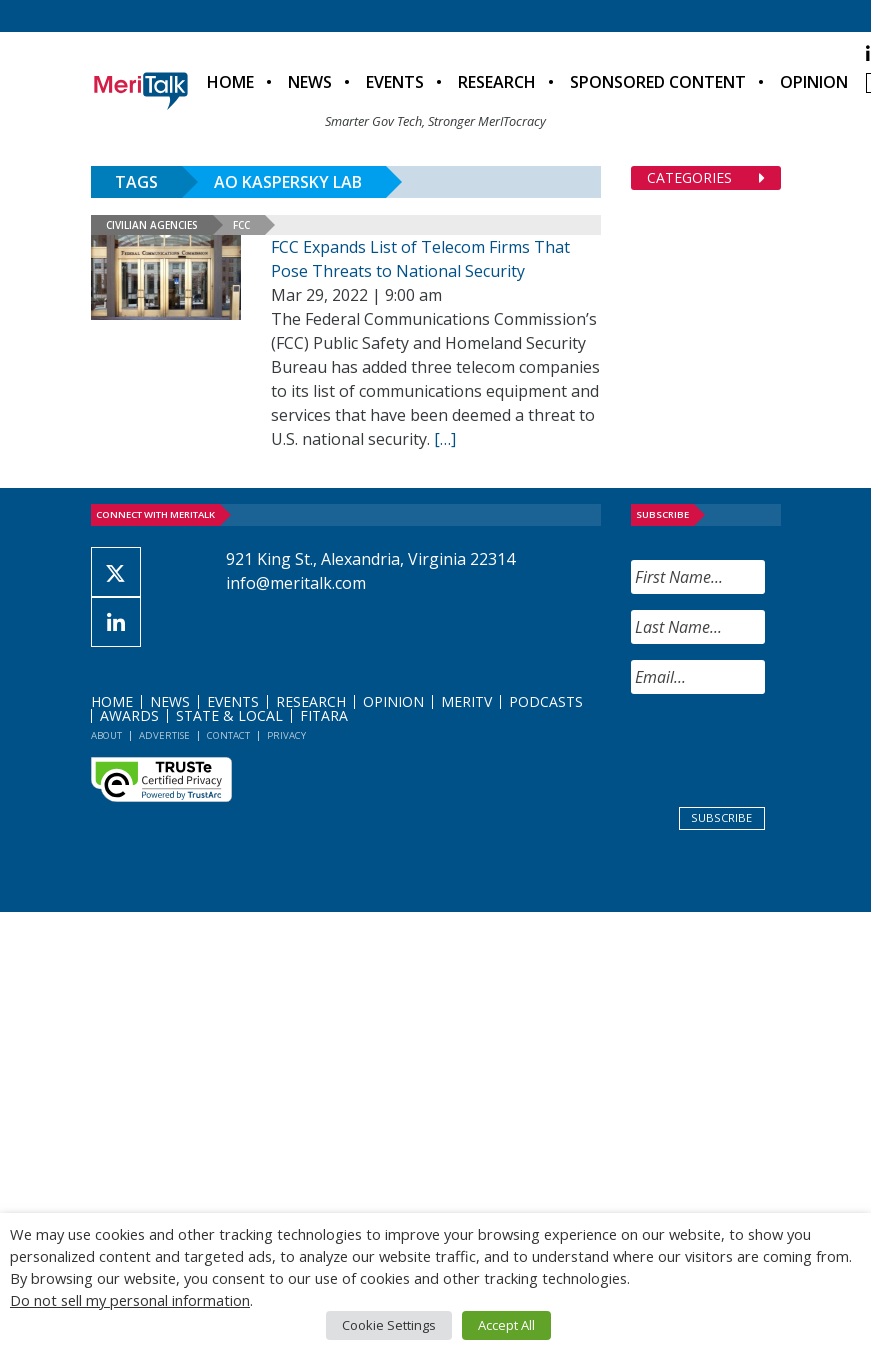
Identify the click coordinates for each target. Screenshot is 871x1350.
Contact (228, 735)
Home (230, 82)
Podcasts (546, 701)
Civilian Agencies (152, 225)
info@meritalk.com (296, 583)
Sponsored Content (658, 82)
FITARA (324, 715)
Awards (129, 715)
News (310, 82)
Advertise (164, 735)
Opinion (814, 82)
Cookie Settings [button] (389, 1325)
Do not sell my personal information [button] (130, 1300)
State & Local (229, 715)
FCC (241, 225)
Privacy (286, 735)
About (106, 735)
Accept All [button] (506, 1325)
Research (497, 82)
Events (395, 82)
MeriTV (466, 701)
